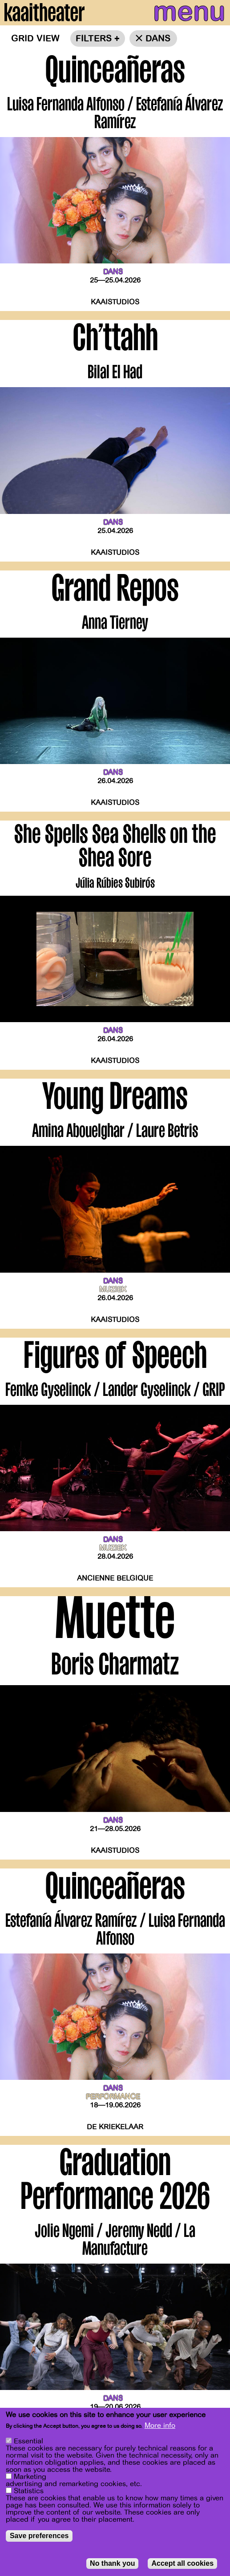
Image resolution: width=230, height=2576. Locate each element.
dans (157, 38)
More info (160, 2425)
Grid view (35, 38)
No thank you (112, 2563)
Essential (28, 2441)
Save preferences (39, 2536)
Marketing (30, 2476)
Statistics (29, 2491)
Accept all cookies (182, 2563)
